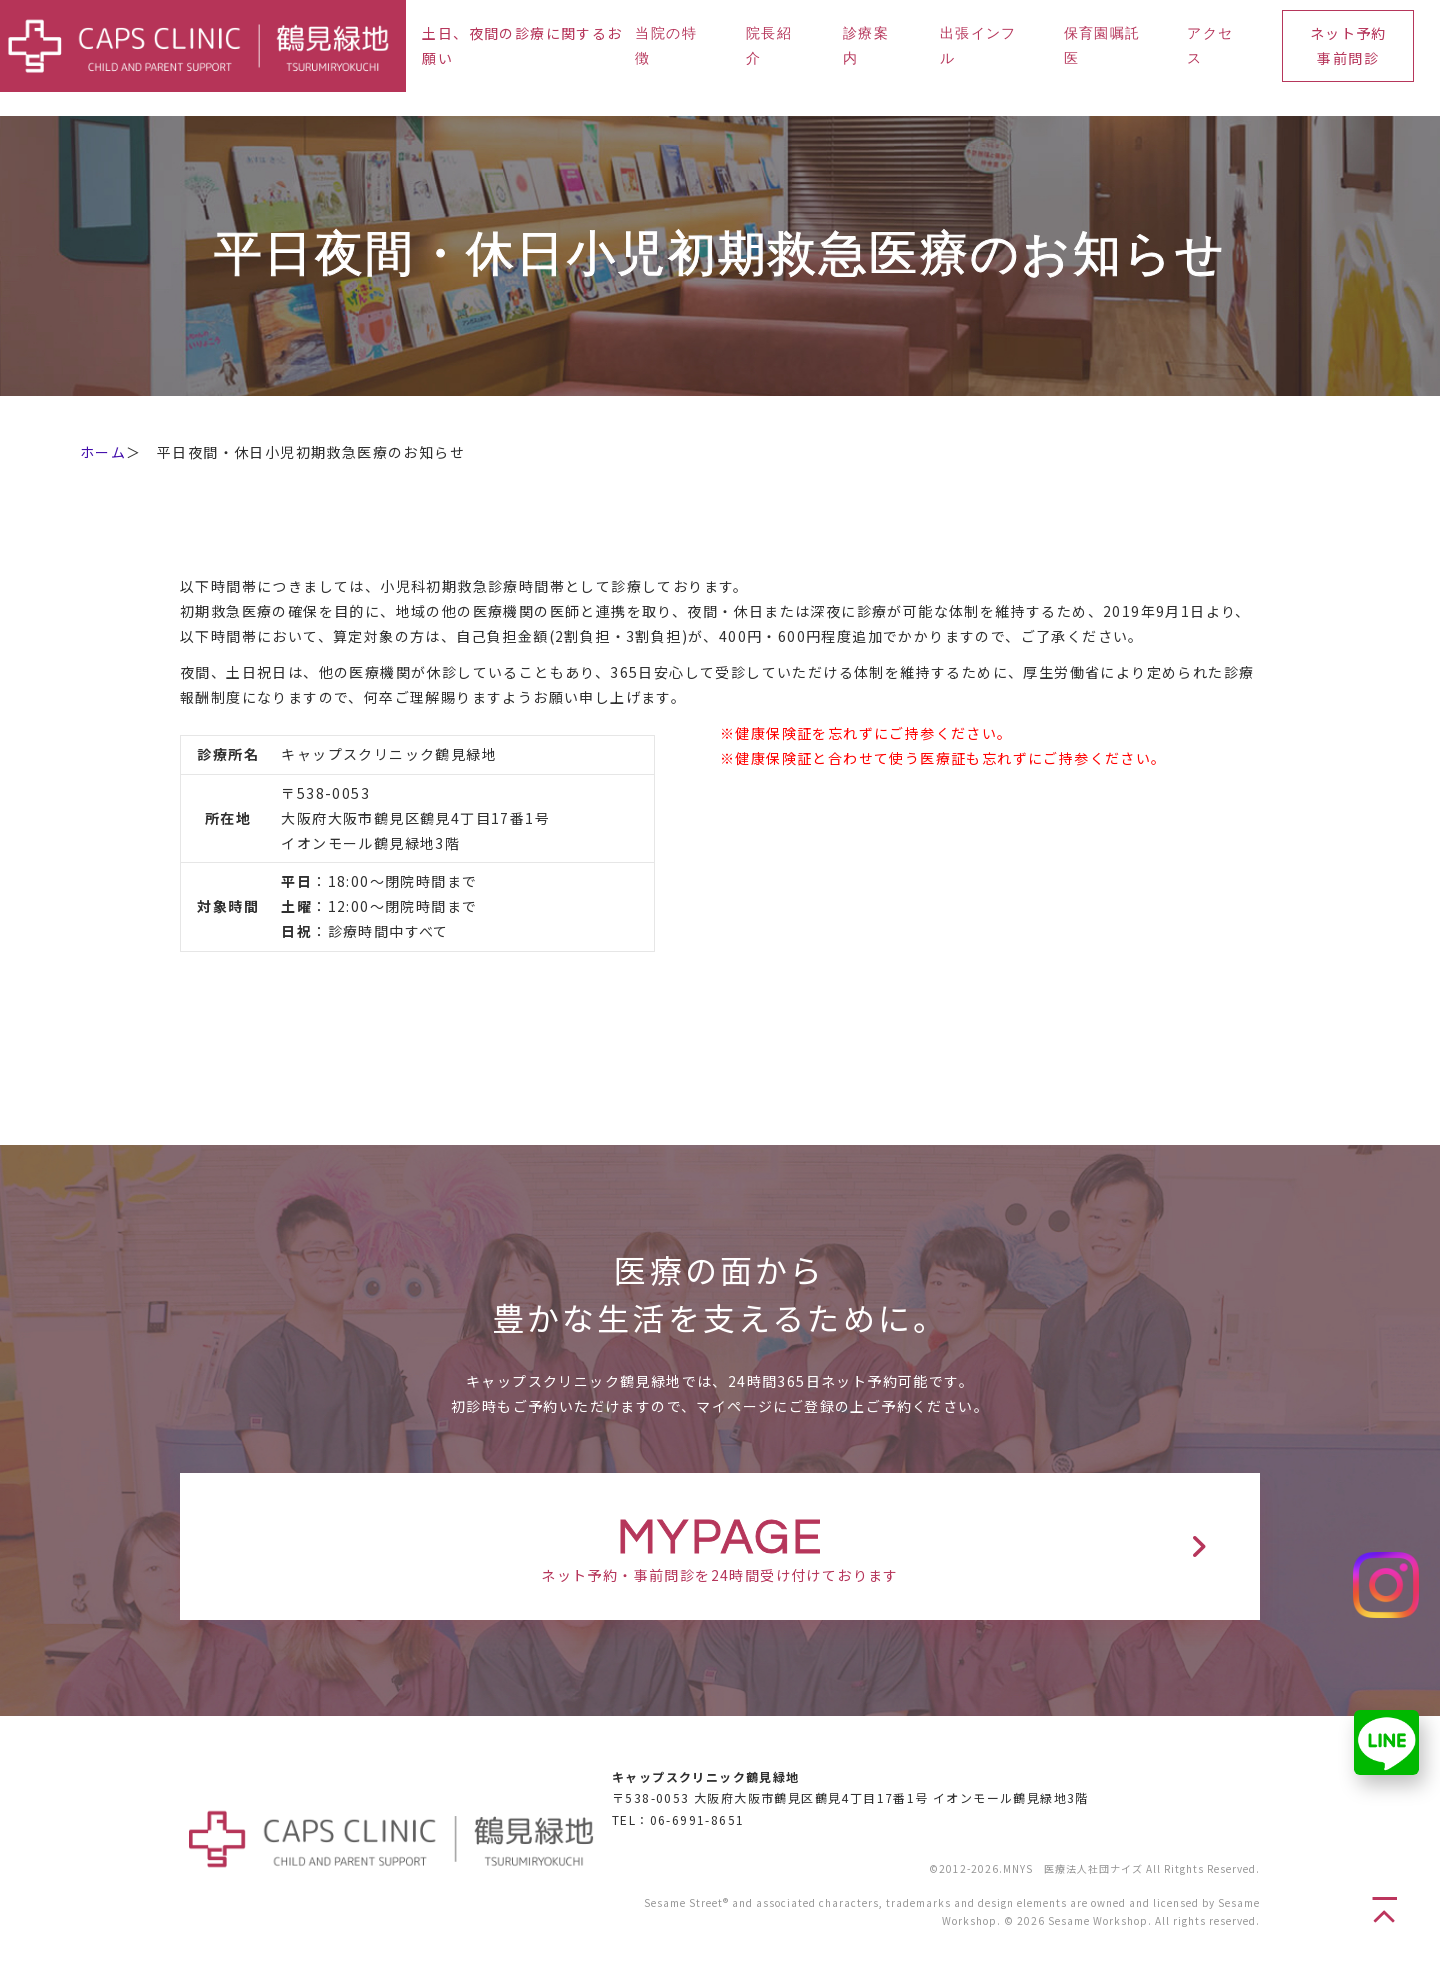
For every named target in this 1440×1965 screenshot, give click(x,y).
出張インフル (978, 46)
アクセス (1210, 46)
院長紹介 (769, 46)
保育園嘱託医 (1102, 46)
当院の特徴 (666, 46)
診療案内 (866, 46)
